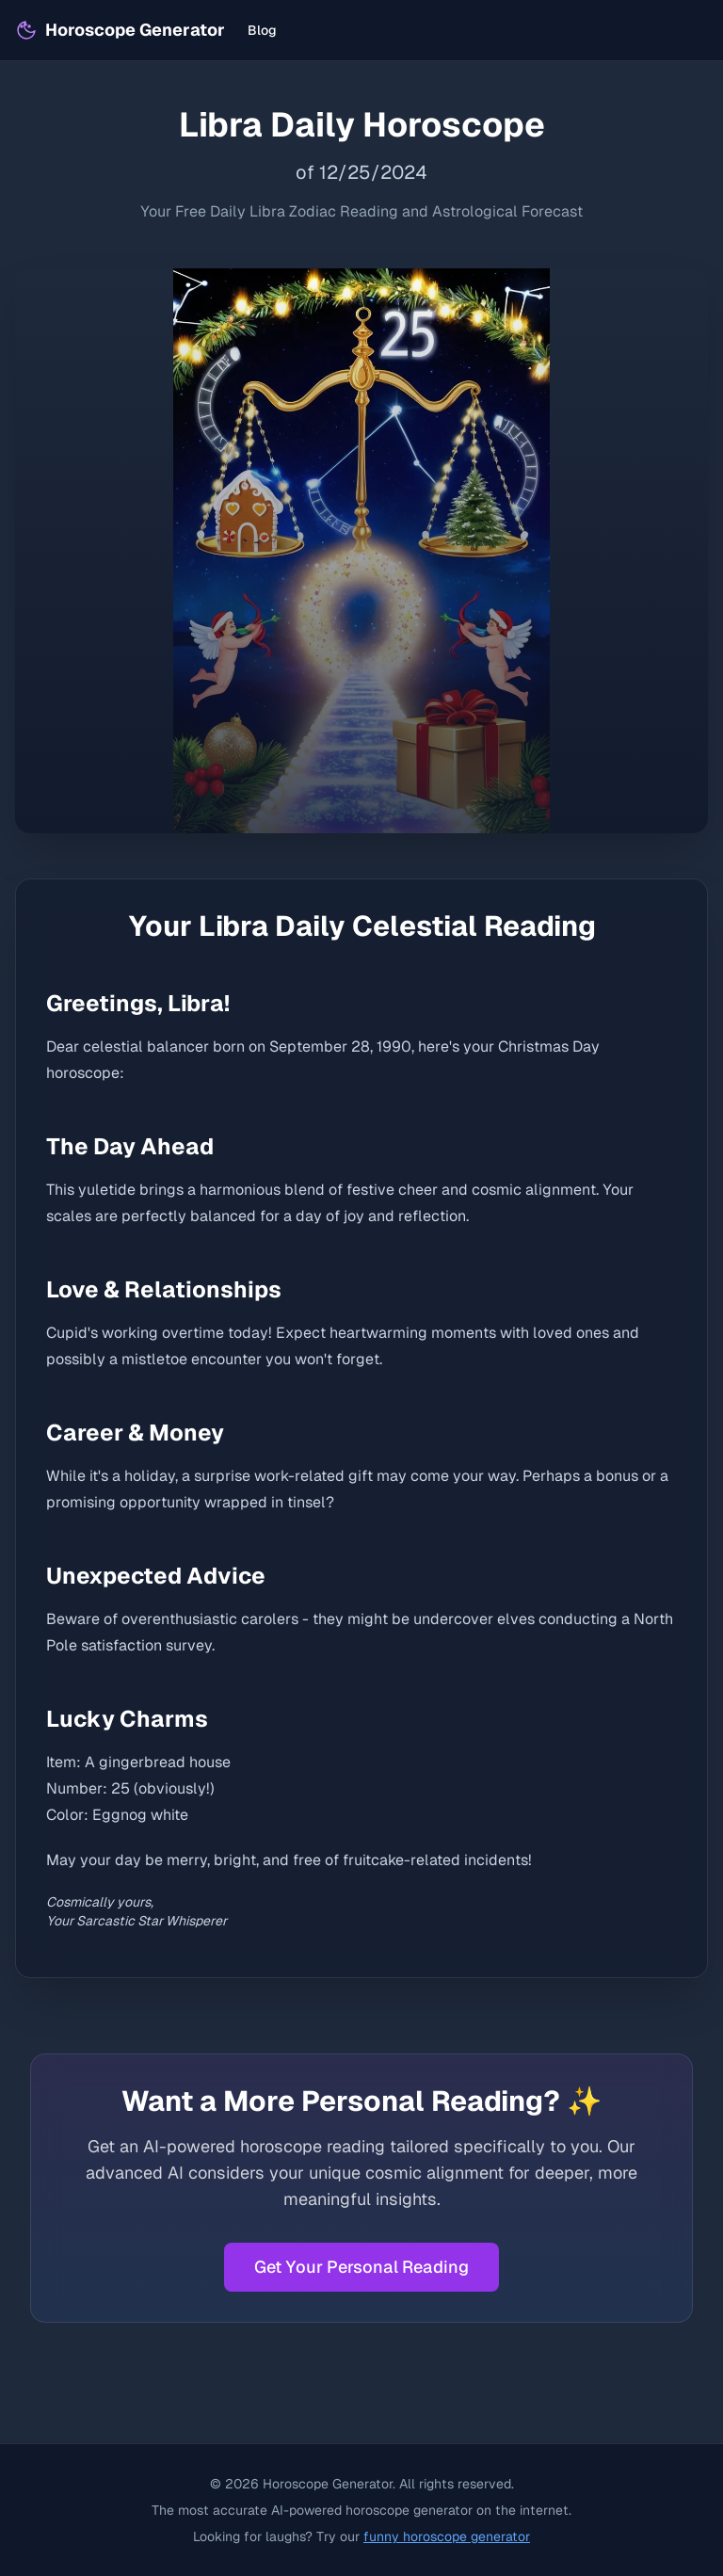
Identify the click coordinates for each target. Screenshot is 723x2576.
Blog (262, 30)
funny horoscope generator (446, 2536)
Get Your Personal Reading (361, 2267)
